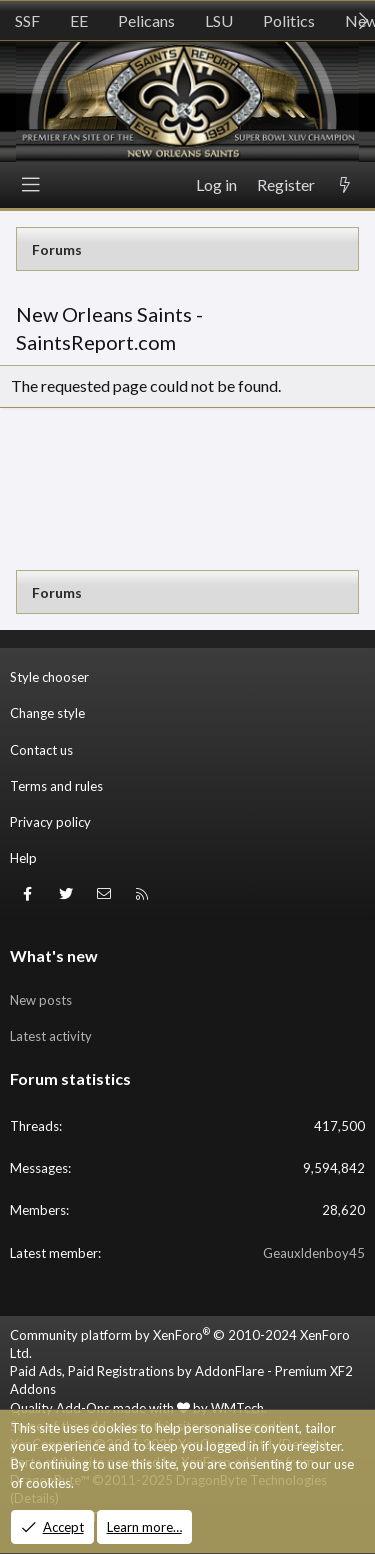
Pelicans (146, 20)
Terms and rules (56, 786)
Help (23, 858)
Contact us (41, 750)
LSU (219, 20)
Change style (47, 713)
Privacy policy (50, 822)
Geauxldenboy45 (314, 1253)
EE (79, 20)
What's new (54, 955)
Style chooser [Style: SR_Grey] (49, 677)
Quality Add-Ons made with (100, 1408)
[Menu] (31, 185)
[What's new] (345, 185)
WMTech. (239, 1408)
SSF (27, 20)
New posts (41, 1000)
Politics (289, 20)
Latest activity (51, 1036)
